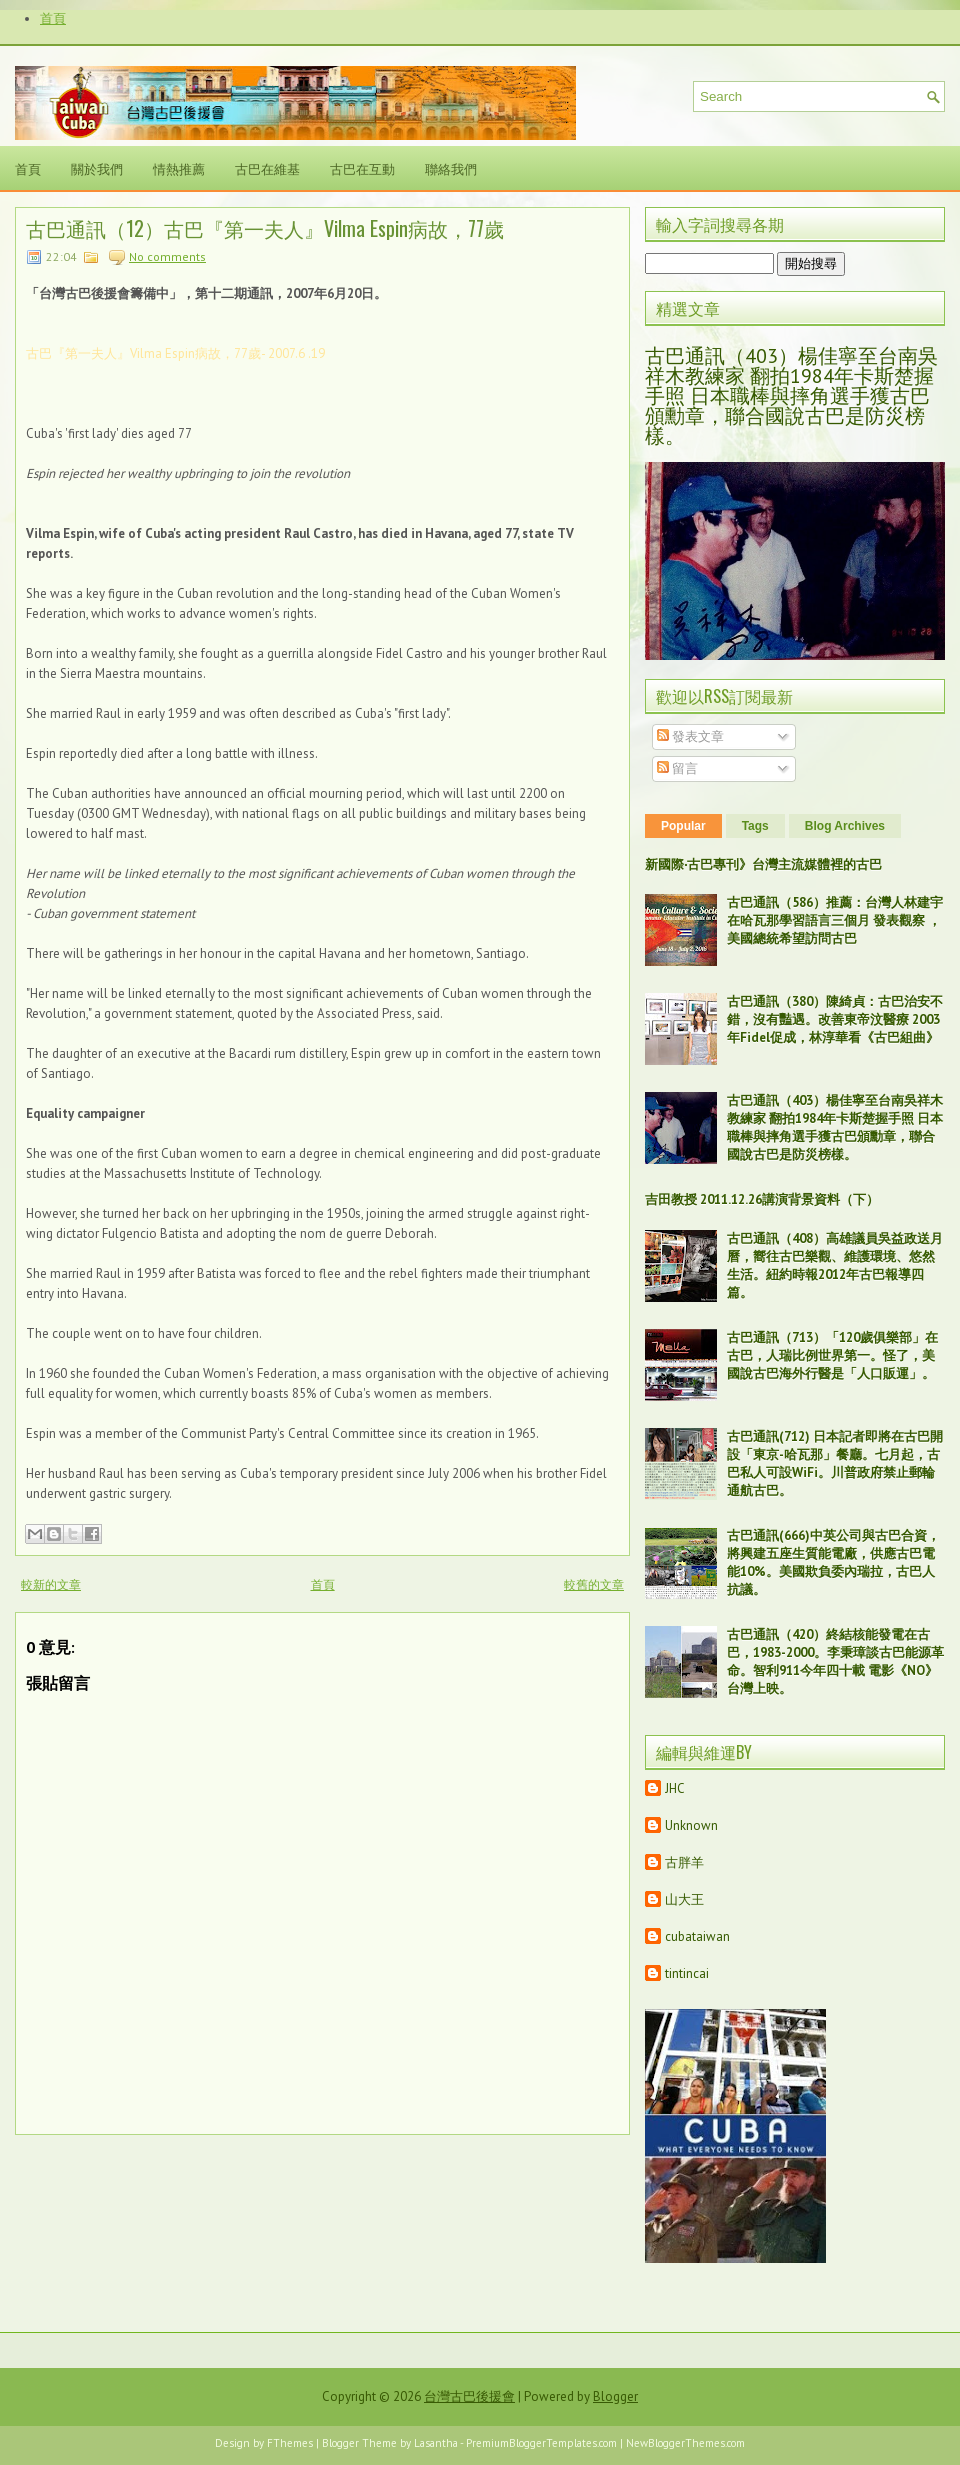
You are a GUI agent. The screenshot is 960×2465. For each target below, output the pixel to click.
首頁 (53, 18)
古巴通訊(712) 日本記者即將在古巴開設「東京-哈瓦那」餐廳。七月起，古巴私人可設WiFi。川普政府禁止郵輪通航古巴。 (835, 1463)
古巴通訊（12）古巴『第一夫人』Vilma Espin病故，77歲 (265, 228)
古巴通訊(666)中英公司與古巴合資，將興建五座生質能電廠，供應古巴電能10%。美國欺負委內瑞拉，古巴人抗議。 (833, 1562)
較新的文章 (51, 1584)
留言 (677, 768)
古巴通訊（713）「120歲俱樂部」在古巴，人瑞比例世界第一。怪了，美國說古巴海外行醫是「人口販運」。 (832, 1355)
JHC (675, 1788)
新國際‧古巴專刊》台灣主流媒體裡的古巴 (763, 864)
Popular (683, 826)
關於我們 (97, 168)
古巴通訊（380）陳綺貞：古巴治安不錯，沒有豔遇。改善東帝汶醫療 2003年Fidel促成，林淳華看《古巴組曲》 (835, 1019)
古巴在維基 (267, 168)
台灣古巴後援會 (469, 2396)
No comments (167, 256)
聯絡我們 (451, 168)
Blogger (615, 2396)
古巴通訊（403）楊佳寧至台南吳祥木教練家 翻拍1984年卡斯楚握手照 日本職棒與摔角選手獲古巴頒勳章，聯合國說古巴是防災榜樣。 (791, 396)
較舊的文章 (594, 1584)
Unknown (691, 1825)
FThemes (290, 2443)
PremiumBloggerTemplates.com (541, 2443)
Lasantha (436, 2443)
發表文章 (690, 736)
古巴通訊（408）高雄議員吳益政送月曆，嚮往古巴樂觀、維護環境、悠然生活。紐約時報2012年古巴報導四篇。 (835, 1265)
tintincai (687, 1973)
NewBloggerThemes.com (685, 2443)
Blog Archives (845, 826)
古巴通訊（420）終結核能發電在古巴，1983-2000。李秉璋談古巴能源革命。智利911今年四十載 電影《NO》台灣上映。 (835, 1661)
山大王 (684, 1899)
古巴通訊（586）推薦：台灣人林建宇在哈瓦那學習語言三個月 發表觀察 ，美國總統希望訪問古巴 (835, 920)
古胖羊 (684, 1862)
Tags (755, 826)
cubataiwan (697, 1936)
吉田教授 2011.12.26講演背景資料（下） (762, 1199)
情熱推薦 (179, 168)
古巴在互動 (362, 168)
